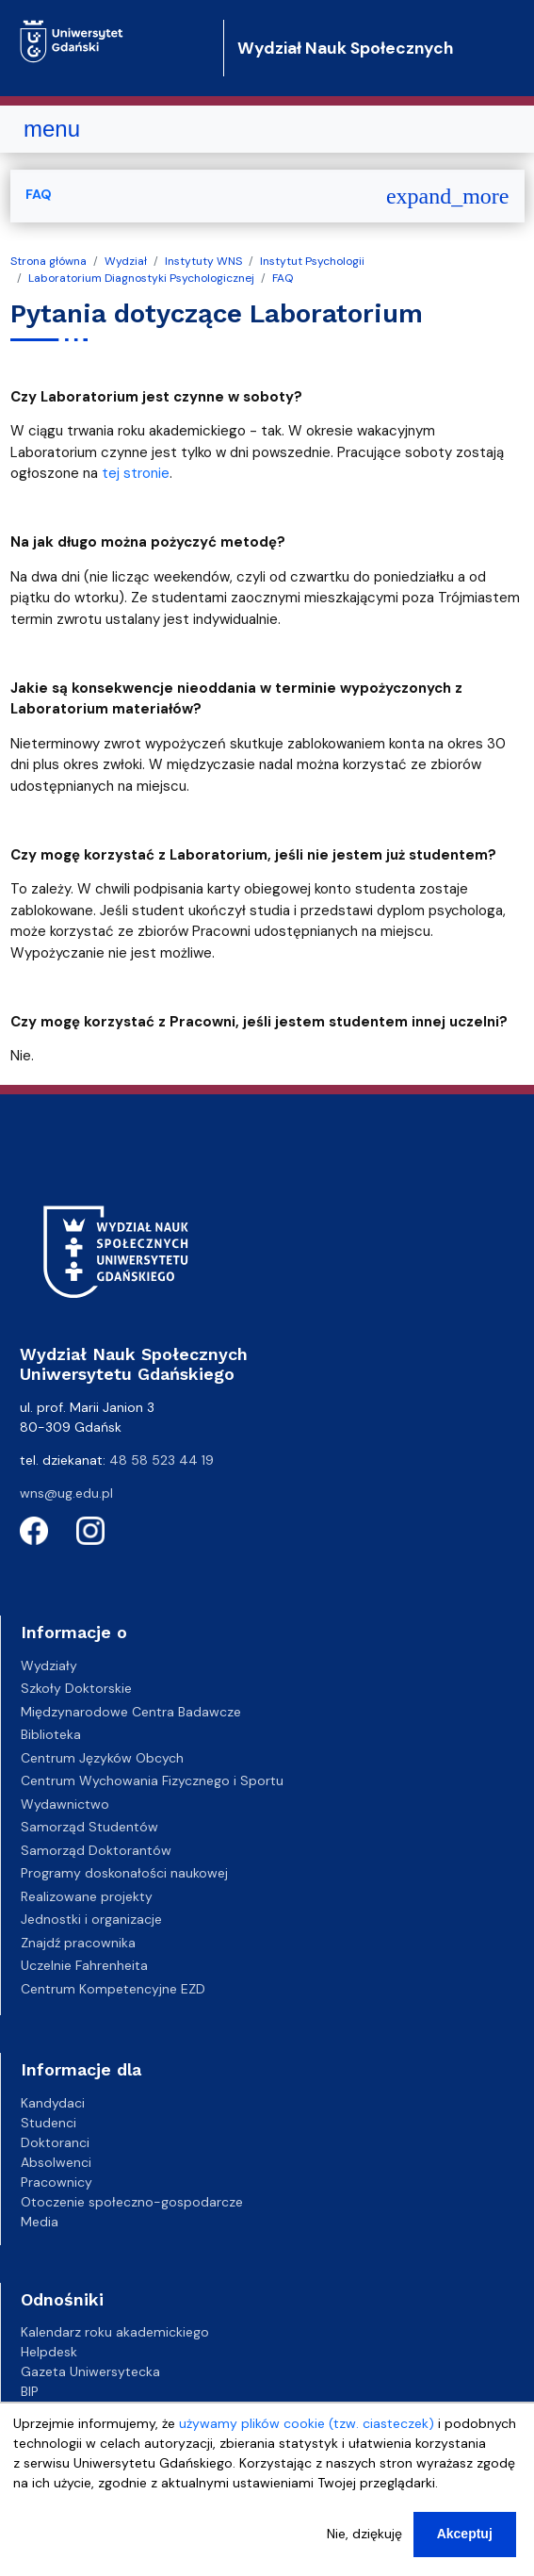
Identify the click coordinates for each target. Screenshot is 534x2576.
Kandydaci (53, 2102)
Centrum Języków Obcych (102, 1757)
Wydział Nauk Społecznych (345, 48)
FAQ (282, 278)
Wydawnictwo (65, 1804)
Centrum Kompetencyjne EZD (113, 1988)
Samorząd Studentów (89, 1826)
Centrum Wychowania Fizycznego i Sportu (152, 1780)
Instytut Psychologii (312, 261)
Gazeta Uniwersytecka (90, 2371)
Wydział (126, 261)
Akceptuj (465, 2537)
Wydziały (49, 1665)
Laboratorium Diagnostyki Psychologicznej (141, 278)
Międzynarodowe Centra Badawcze (131, 1711)
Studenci (48, 2122)
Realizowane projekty (87, 1896)
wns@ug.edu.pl (66, 1493)
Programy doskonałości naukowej (124, 1872)
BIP (30, 2391)
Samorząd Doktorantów (96, 1850)
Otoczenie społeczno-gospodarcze (132, 2201)
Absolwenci (56, 2162)
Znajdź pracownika (78, 1942)
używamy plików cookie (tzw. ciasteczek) (306, 2427)
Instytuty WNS (203, 261)
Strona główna (48, 261)
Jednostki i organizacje (91, 1919)
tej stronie (136, 473)
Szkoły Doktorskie (76, 1688)
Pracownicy (56, 2182)
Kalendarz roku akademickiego (115, 2331)
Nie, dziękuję (364, 2537)
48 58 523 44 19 (161, 1460)
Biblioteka (51, 1734)
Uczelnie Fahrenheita (84, 1965)
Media (39, 2221)
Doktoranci (55, 2142)
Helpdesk (49, 2351)
